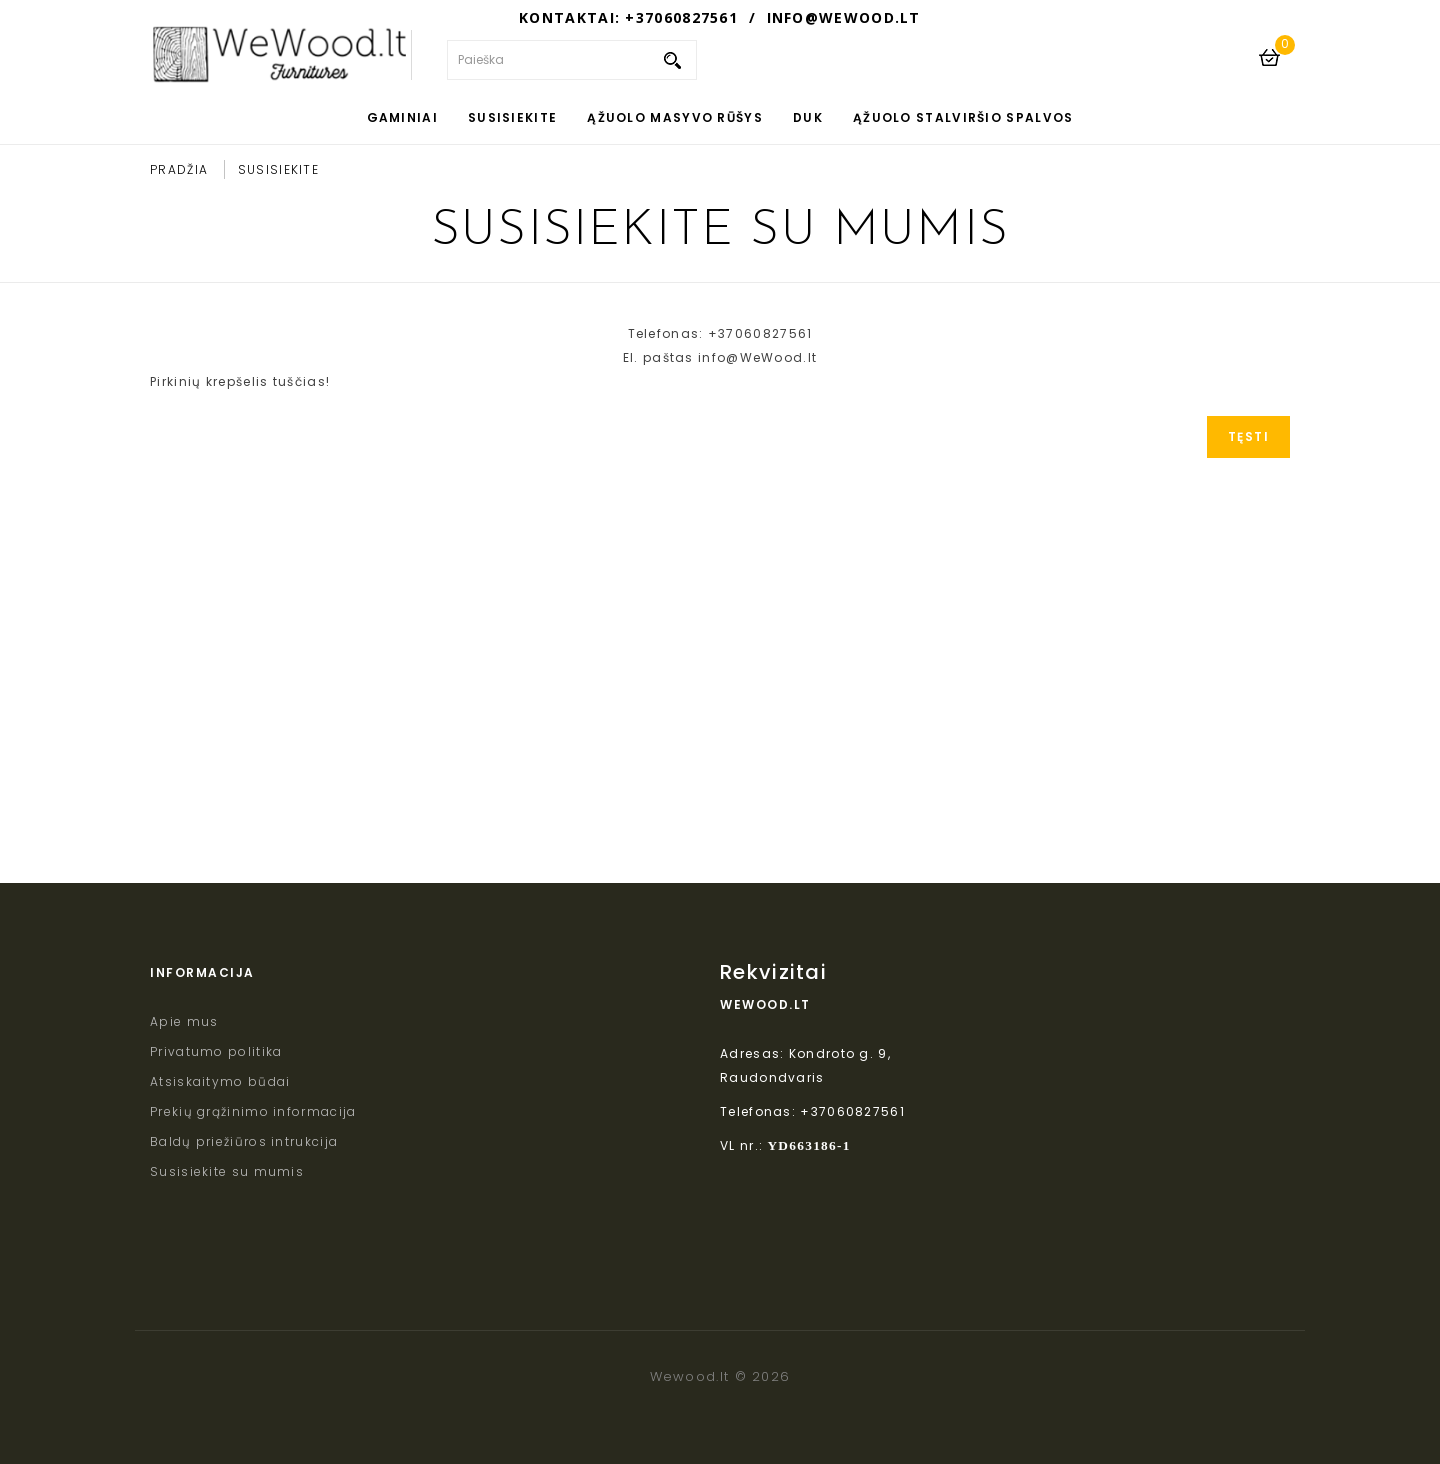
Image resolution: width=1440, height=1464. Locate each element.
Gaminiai (402, 117)
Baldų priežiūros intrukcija (244, 1141)
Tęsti (1249, 436)
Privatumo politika (216, 1051)
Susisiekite (512, 117)
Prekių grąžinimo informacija (253, 1111)
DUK (808, 117)
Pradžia (179, 169)
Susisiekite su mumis (227, 1171)
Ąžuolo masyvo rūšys (675, 117)
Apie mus (184, 1021)
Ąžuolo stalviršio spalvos (963, 117)
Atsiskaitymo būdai (220, 1081)
